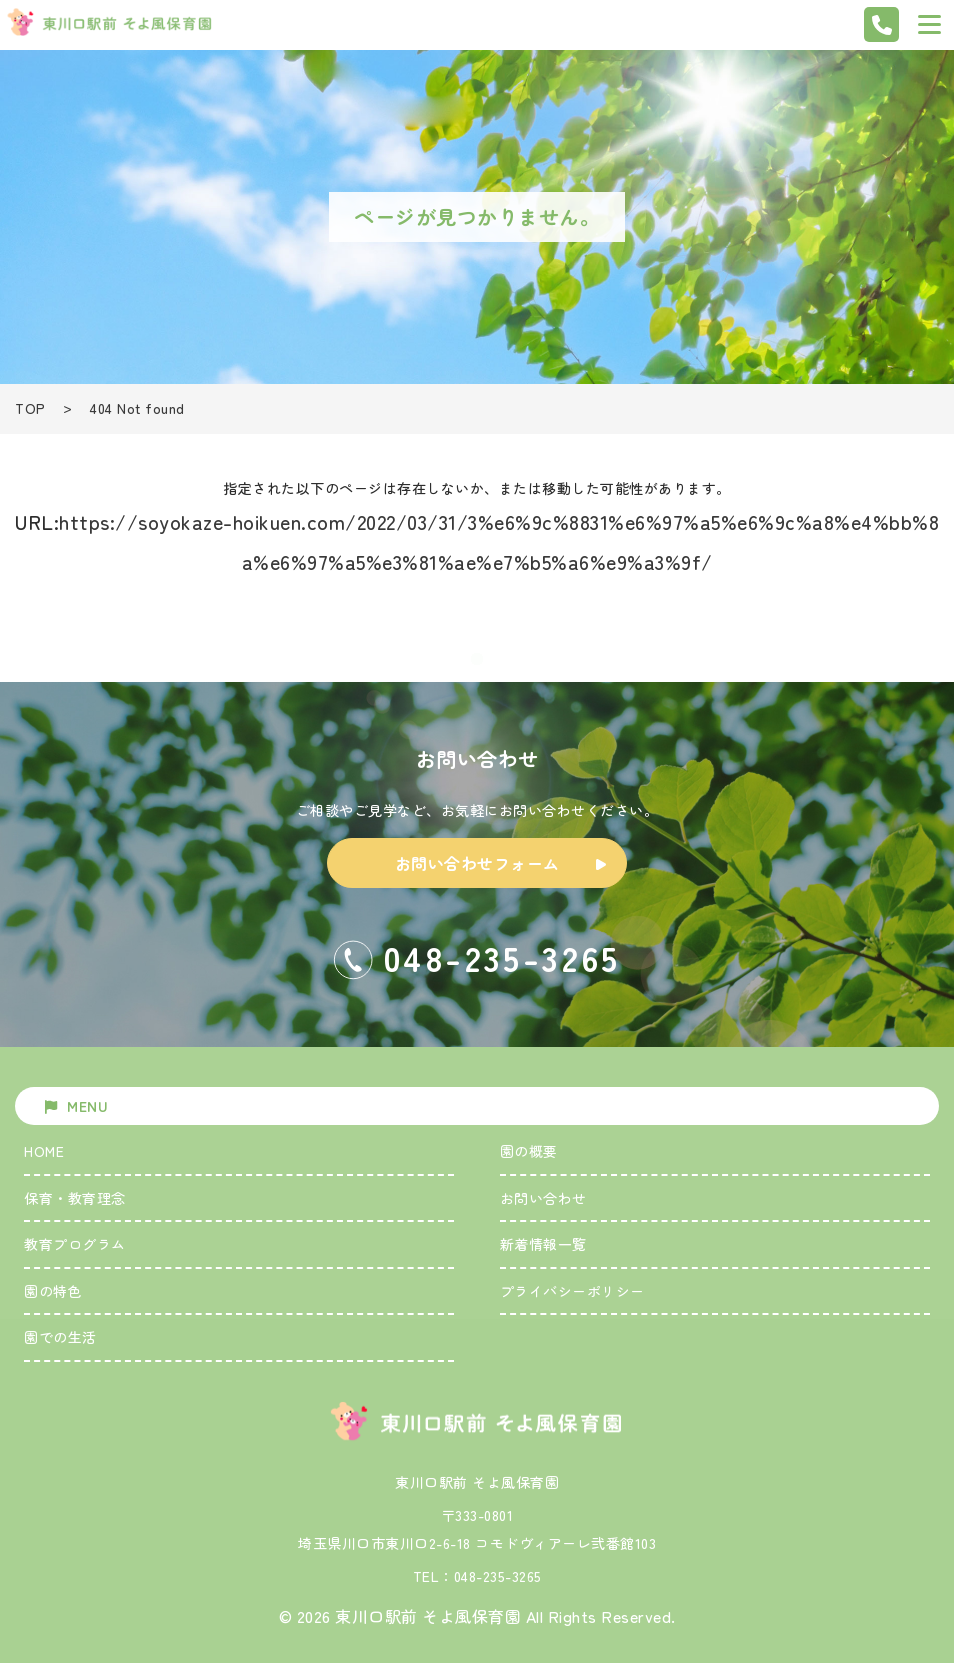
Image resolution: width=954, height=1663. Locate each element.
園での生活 (60, 1337)
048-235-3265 (498, 1576)
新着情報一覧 (543, 1244)
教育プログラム (75, 1244)
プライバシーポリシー (572, 1291)
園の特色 (53, 1291)
